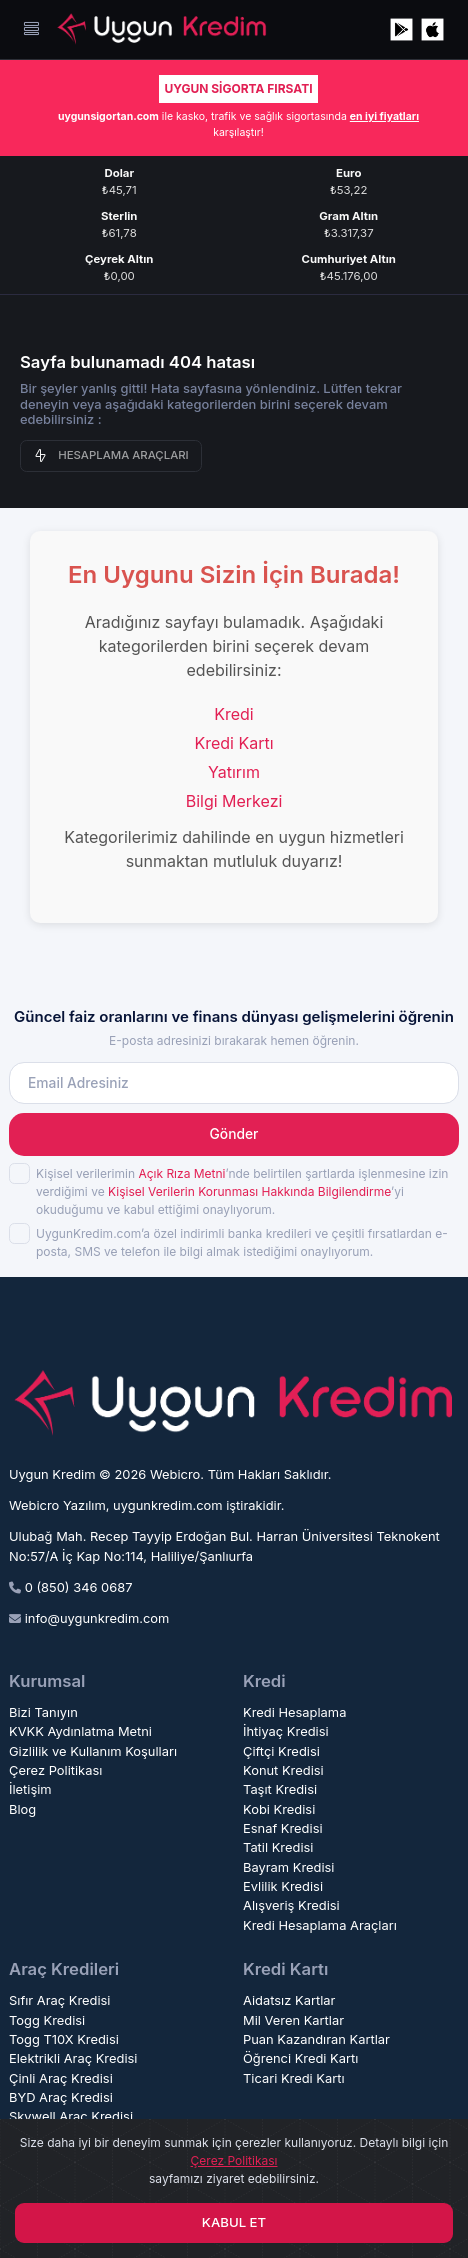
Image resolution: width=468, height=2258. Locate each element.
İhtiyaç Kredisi (286, 1731)
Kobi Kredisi (279, 1809)
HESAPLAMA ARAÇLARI (111, 455)
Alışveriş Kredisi (291, 1905)
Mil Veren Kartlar (293, 2020)
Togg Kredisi (47, 2020)
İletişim (30, 1789)
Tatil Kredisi (278, 1847)
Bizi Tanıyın (43, 1712)
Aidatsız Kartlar (289, 2000)
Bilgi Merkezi (234, 801)
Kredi (234, 714)
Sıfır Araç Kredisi (60, 2000)
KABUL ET (234, 2222)
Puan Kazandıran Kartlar (316, 2039)
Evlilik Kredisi (283, 1886)
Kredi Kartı (233, 743)
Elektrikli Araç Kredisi (73, 2058)
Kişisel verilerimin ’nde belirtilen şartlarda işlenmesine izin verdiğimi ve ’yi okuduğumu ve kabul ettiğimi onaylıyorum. (242, 1191)
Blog (22, 1809)
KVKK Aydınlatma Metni (80, 1731)
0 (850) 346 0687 (79, 1587)
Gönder (234, 1134)
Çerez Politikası (55, 1770)
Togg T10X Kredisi (64, 2039)
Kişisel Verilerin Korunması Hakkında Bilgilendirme (249, 1191)
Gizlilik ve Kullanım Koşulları (93, 1751)
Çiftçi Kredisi (281, 1751)
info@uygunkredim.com (97, 1618)
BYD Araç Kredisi (61, 2097)
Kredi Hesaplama (294, 1712)
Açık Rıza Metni (181, 1173)
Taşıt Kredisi (280, 1789)
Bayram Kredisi (289, 1867)
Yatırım (234, 772)
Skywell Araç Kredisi (71, 2116)
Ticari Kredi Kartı (294, 2078)
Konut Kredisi (283, 1770)
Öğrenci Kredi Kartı (300, 2058)
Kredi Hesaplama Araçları (320, 1925)
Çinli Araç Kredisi (61, 2078)
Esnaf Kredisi (283, 1828)
